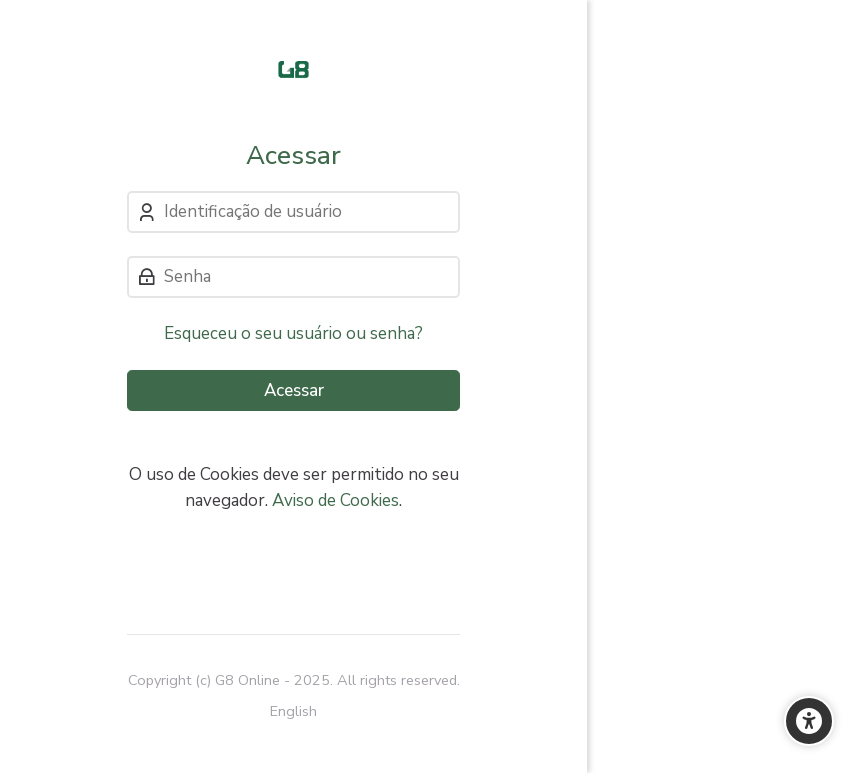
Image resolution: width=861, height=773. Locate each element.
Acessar (294, 390)
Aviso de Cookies (335, 500)
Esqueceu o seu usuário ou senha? (293, 333)
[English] (293, 711)
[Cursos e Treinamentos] (293, 70)
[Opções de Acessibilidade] (809, 721)
